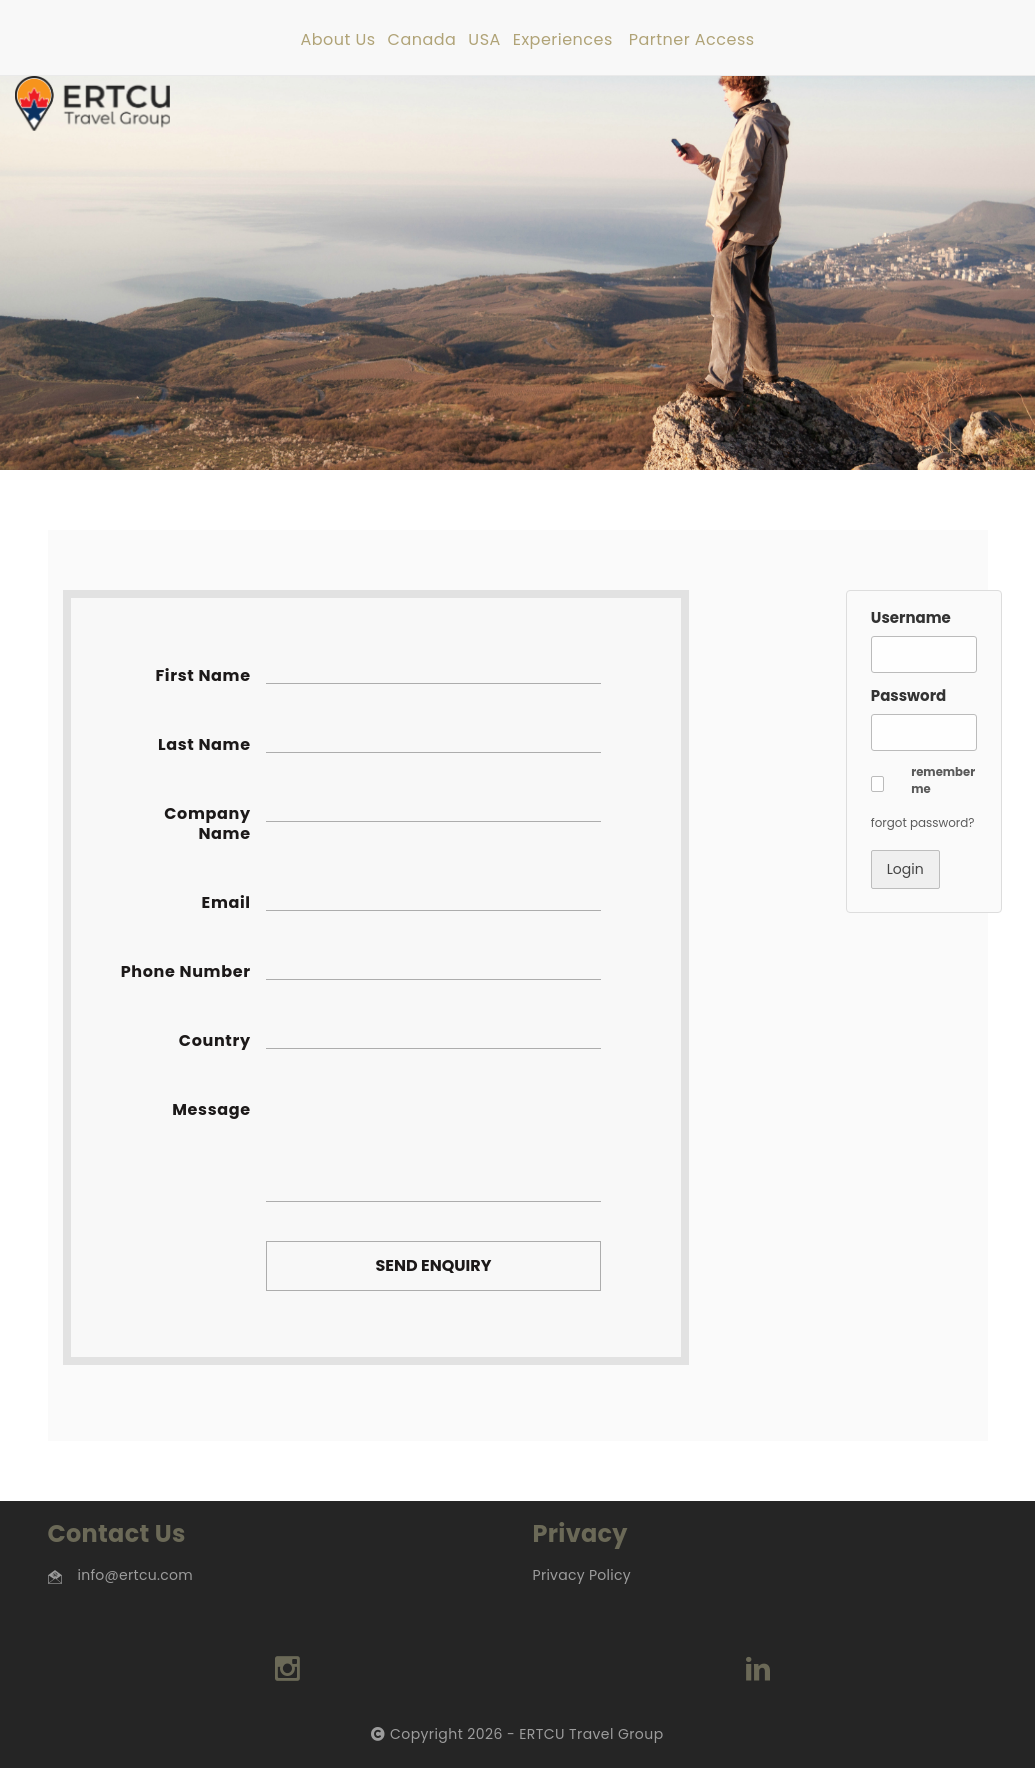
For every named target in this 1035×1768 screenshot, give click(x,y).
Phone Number (186, 972)
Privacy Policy (582, 1575)
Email (226, 903)
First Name (202, 676)
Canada (422, 40)
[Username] (924, 654)
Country (215, 1041)
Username (911, 617)
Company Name (207, 824)
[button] (877, 784)
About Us (337, 40)
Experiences (563, 40)
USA (484, 40)
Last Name (204, 745)
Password (908, 695)
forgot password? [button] (923, 823)
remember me (943, 780)
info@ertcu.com (135, 1575)
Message (211, 1110)
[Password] (924, 732)
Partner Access (692, 40)
